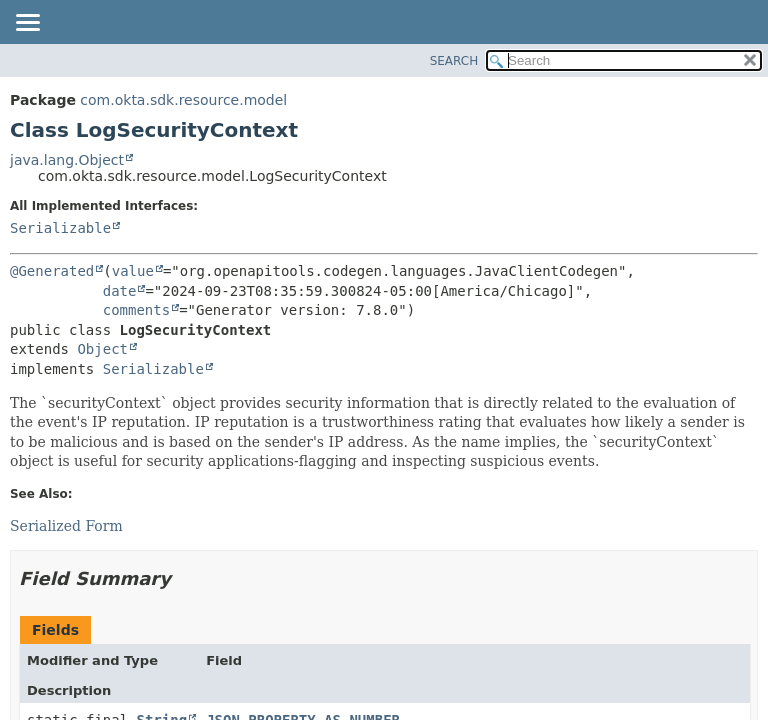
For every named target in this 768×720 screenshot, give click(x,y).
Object (102, 349)
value (133, 271)
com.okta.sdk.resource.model (183, 100)
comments (136, 310)
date (120, 291)
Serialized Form (66, 526)
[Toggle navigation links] (27, 24)
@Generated (52, 271)
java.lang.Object (67, 160)
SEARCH (454, 61)
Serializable (60, 228)
